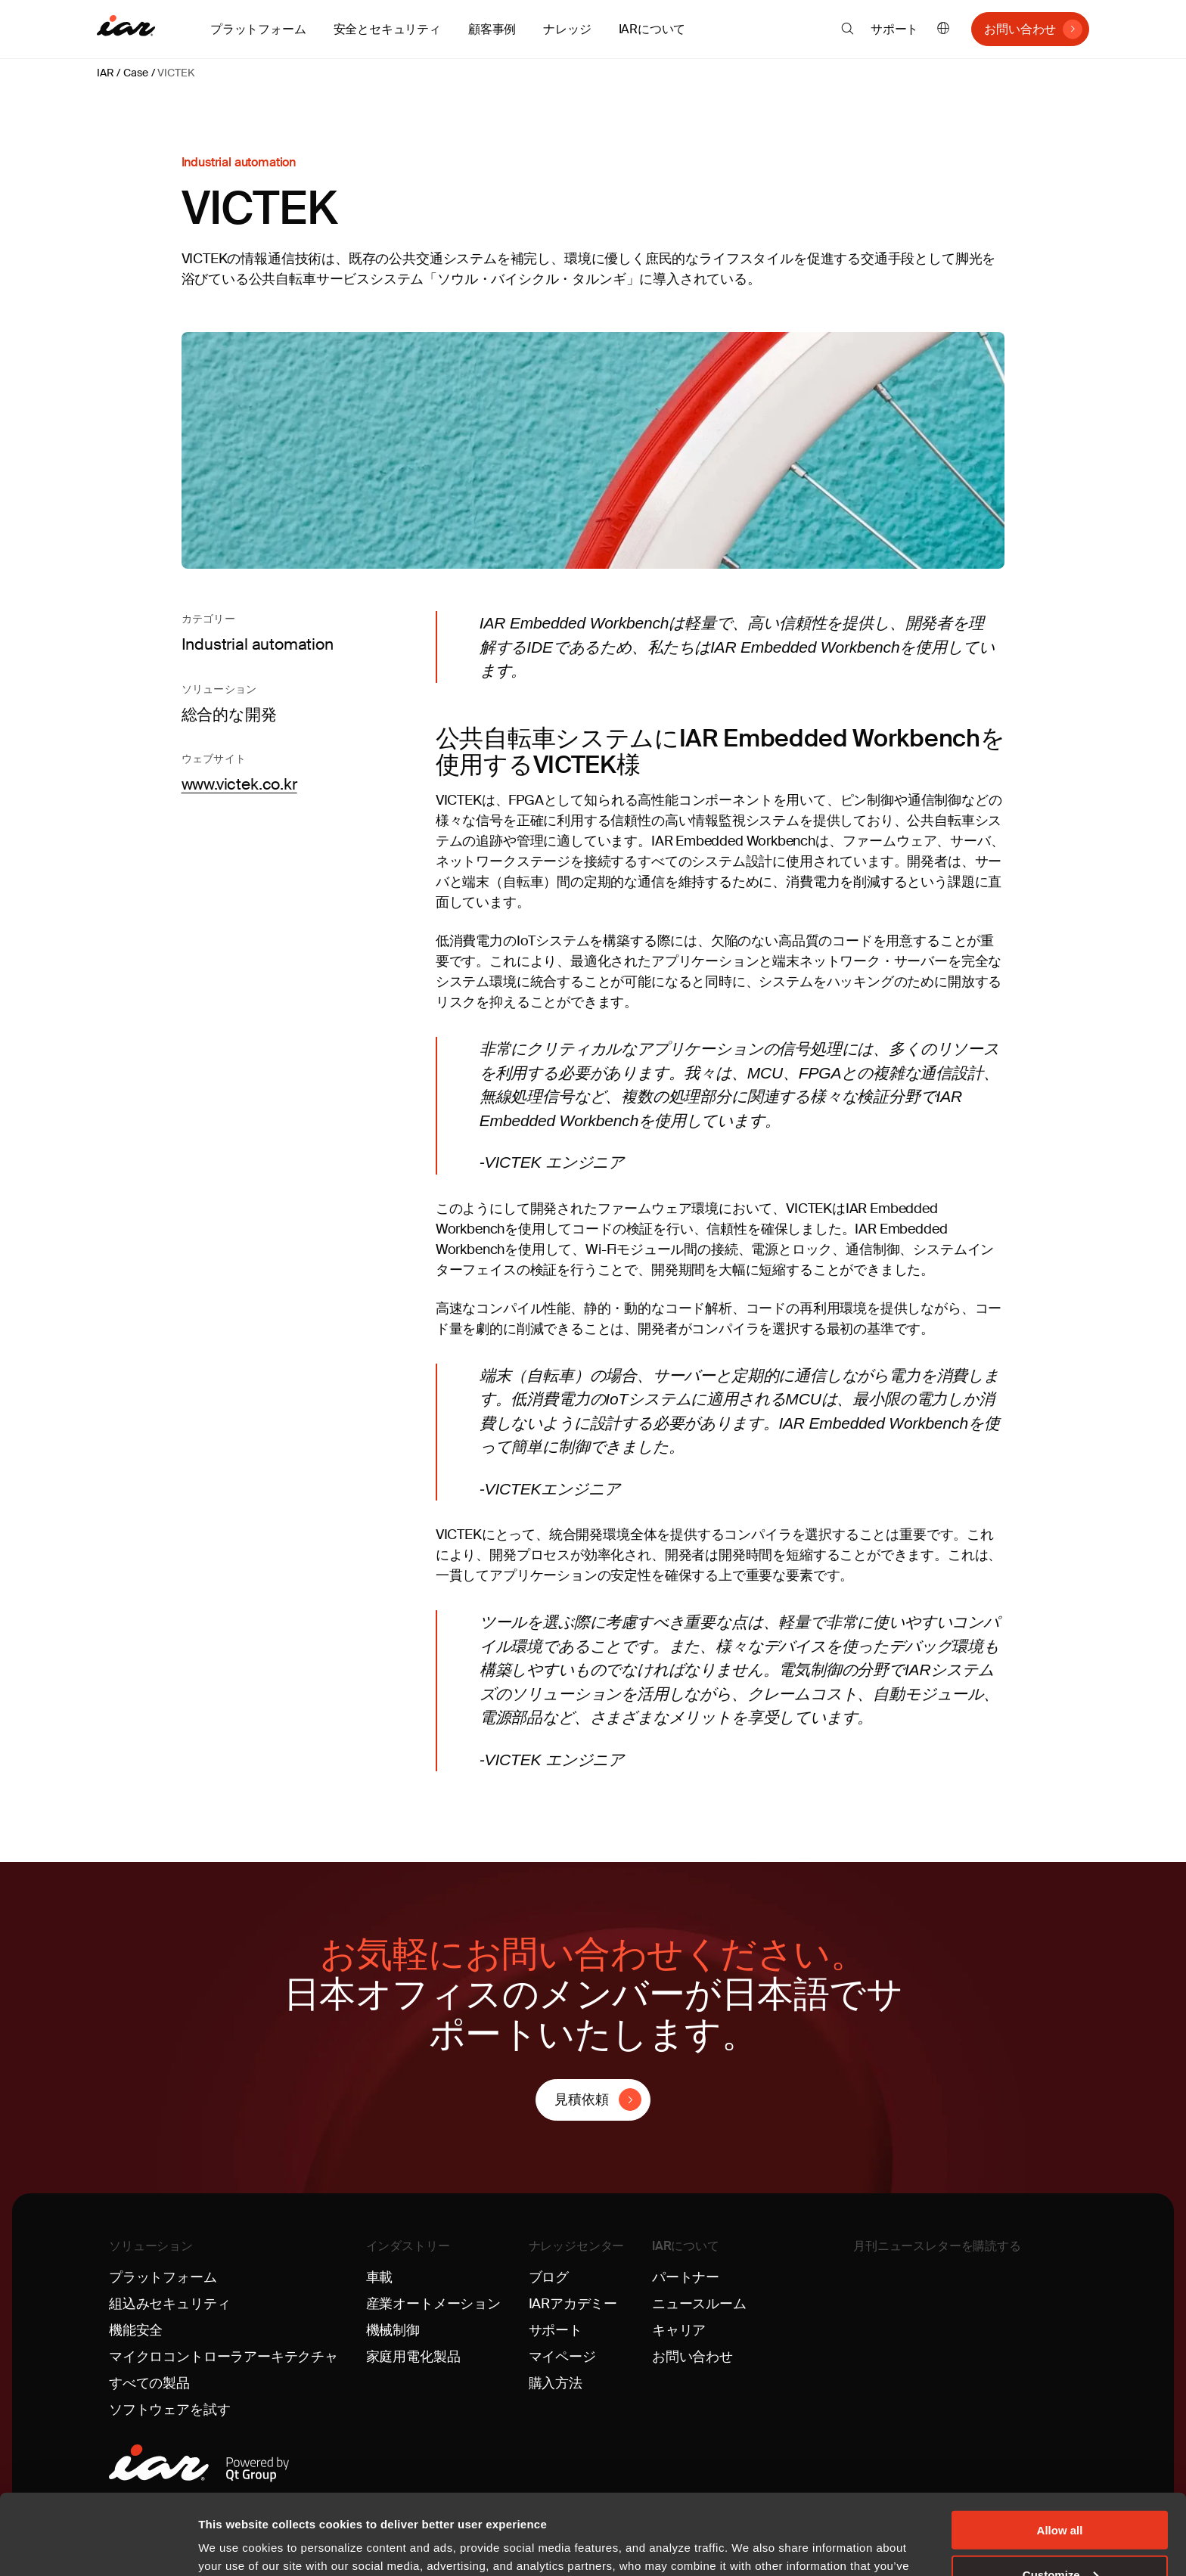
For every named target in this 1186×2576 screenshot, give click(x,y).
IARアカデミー (573, 2304)
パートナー (685, 2277)
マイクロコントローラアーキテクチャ (223, 2357)
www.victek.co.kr (239, 784)
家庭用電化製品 (413, 2357)
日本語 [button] (943, 29)
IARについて (685, 2246)
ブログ (549, 2277)
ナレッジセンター (577, 2246)
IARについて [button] (652, 29)
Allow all (1060, 2449)
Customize (1060, 2494)
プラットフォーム (163, 2277)
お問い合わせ (1020, 29)
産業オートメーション (433, 2304)
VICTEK (175, 72)
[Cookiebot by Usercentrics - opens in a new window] (98, 2546)
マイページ (562, 2357)
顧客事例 (492, 29)
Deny (1060, 2538)
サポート (894, 29)
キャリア (679, 2330)
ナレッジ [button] (567, 29)
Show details (233, 2545)
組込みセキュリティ (169, 2304)
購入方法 (555, 2383)
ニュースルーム (699, 2304)
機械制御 (393, 2330)
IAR (105, 72)
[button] (847, 28)
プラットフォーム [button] (258, 29)
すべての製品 (149, 2383)
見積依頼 (581, 2099)
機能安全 (136, 2330)
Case (135, 72)
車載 (379, 2277)
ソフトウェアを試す (169, 2410)
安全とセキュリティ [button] (387, 29)
